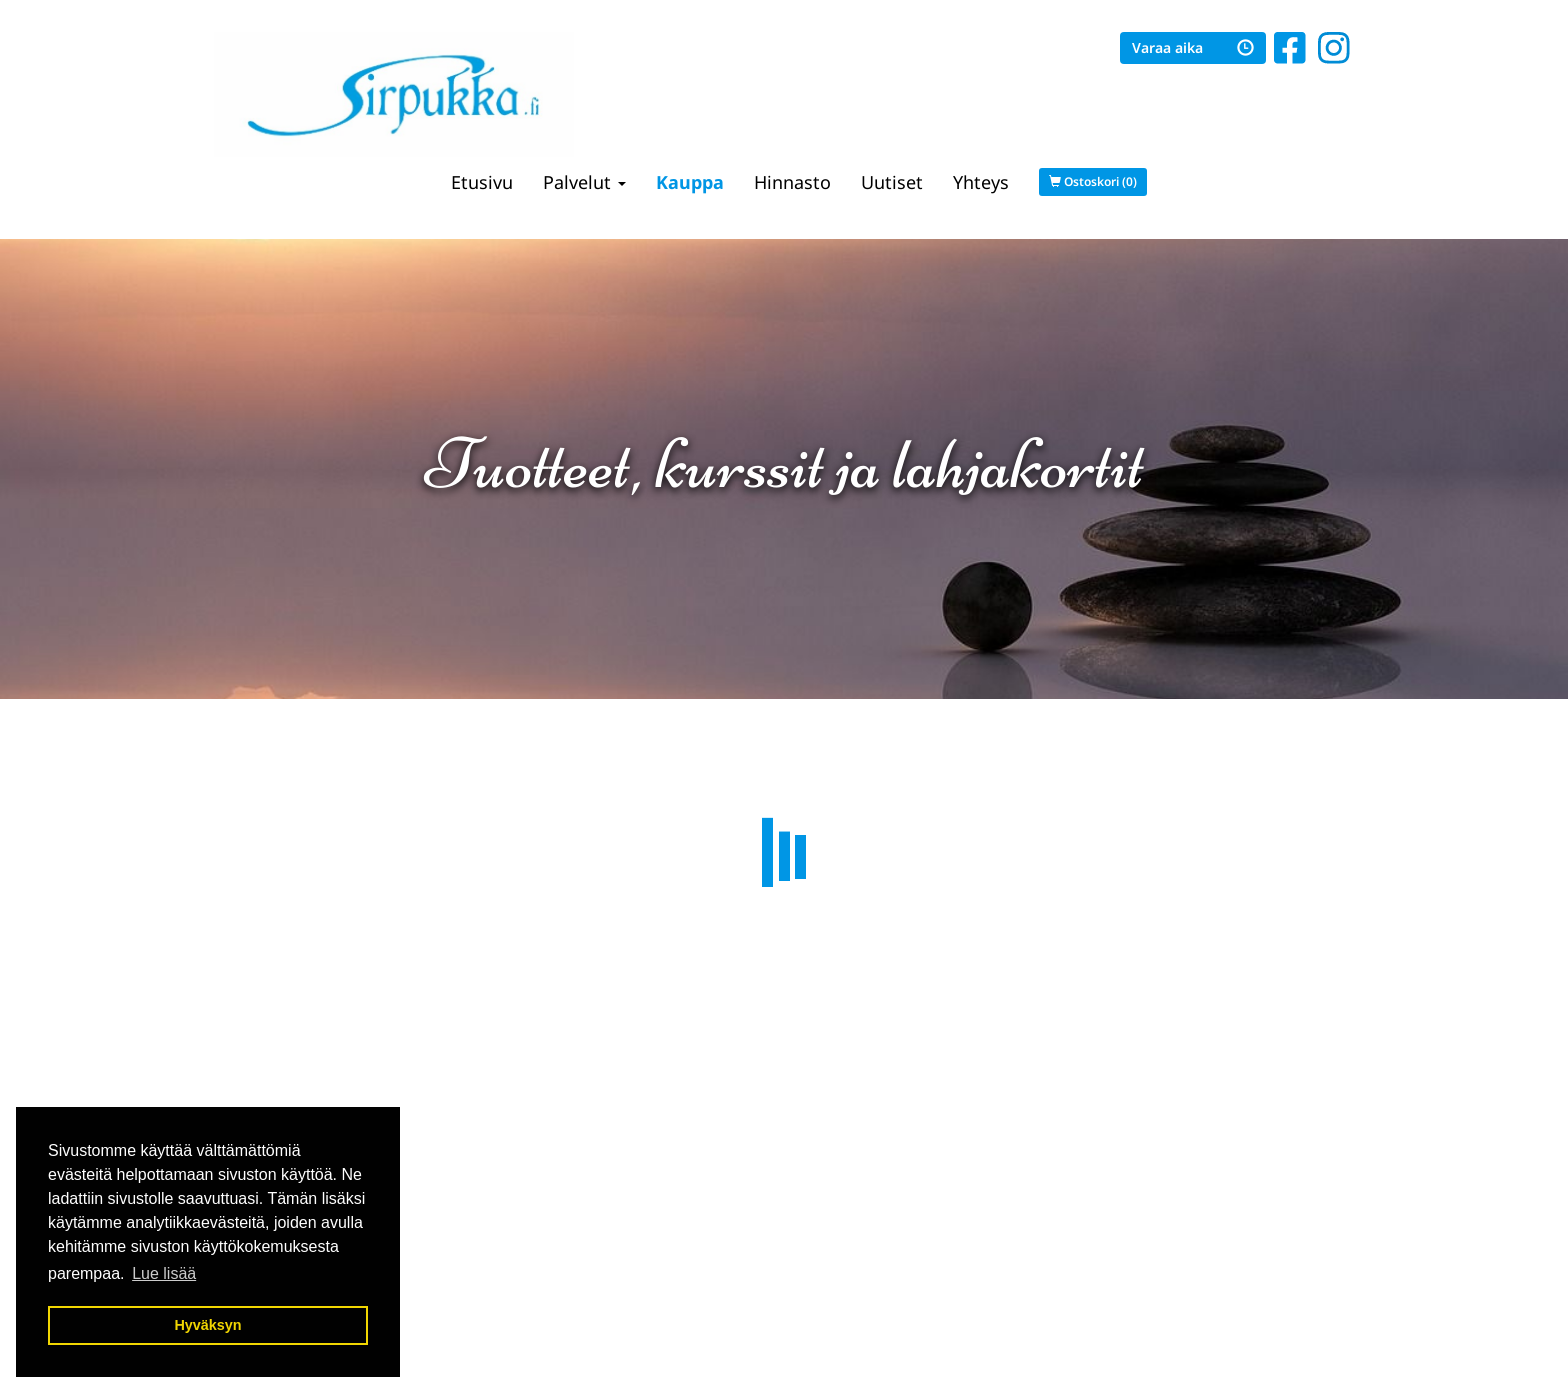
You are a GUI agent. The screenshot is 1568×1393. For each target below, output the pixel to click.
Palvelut (584, 182)
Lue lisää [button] (164, 1273)
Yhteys (981, 182)
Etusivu (482, 182)
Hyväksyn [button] (207, 1325)
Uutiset (892, 182)
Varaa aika (1193, 47)
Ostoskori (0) (1093, 181)
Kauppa (690, 182)
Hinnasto (792, 182)
